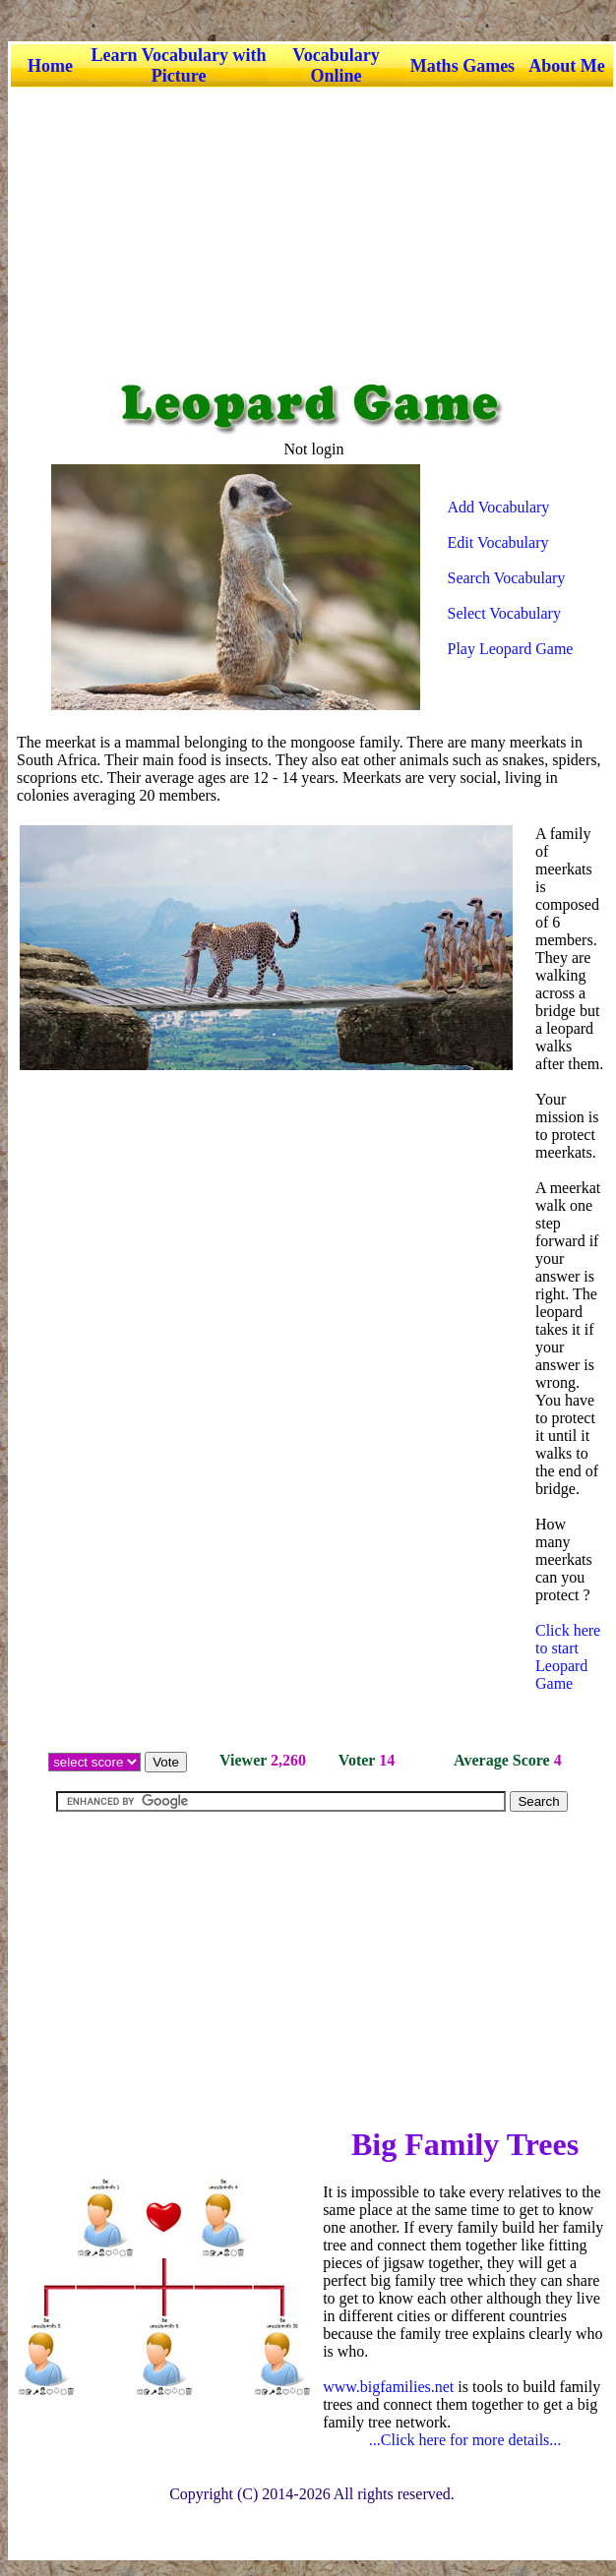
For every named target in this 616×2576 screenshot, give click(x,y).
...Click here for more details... (465, 2439)
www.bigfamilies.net (388, 2386)
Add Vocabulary (499, 507)
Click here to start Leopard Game (567, 1657)
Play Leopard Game (511, 648)
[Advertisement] (310, 225)
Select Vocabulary (504, 613)
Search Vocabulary (507, 577)
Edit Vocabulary (498, 542)
